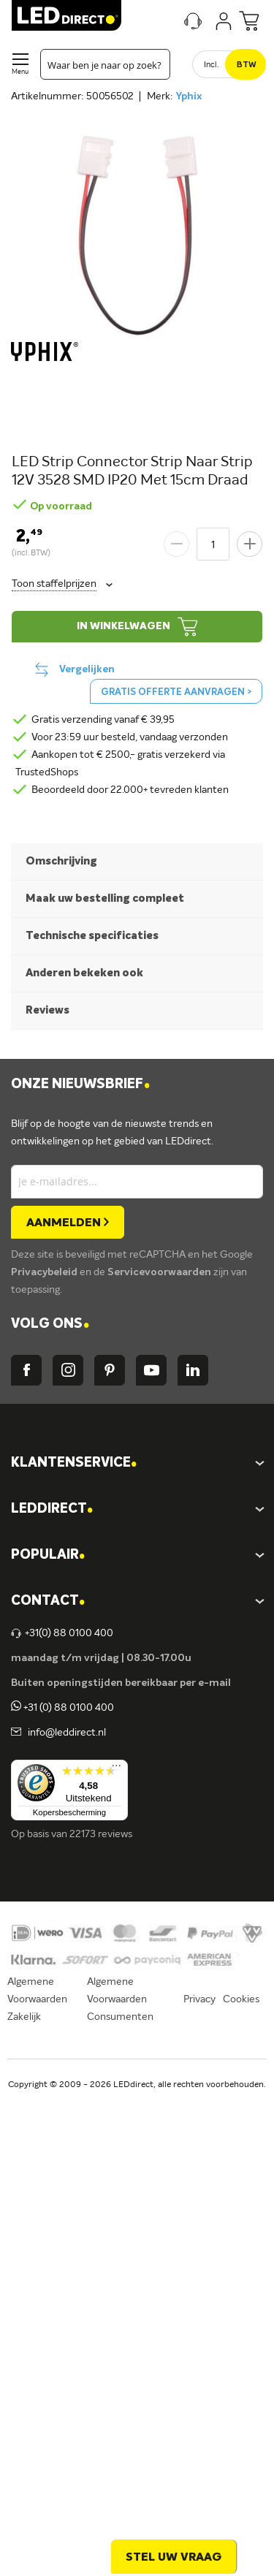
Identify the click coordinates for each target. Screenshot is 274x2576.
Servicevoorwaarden (160, 1272)
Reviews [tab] (47, 1010)
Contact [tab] (48, 1601)
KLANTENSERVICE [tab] (74, 1463)
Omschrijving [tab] (61, 861)
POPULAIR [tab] (48, 1555)
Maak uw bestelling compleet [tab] (105, 898)
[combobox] (105, 64)
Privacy (199, 1999)
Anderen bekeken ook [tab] (84, 973)
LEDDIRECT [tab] (52, 1509)
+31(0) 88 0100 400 (62, 1633)
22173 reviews (100, 1834)
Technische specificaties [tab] (92, 935)
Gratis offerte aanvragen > (176, 692)
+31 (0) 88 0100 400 (62, 1708)
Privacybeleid (45, 1272)
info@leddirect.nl (64, 1733)
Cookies (241, 1999)
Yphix (188, 96)
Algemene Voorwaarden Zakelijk (37, 1999)
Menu (20, 72)
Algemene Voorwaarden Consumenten (120, 1999)
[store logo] (66, 15)
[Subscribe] (67, 1222)
